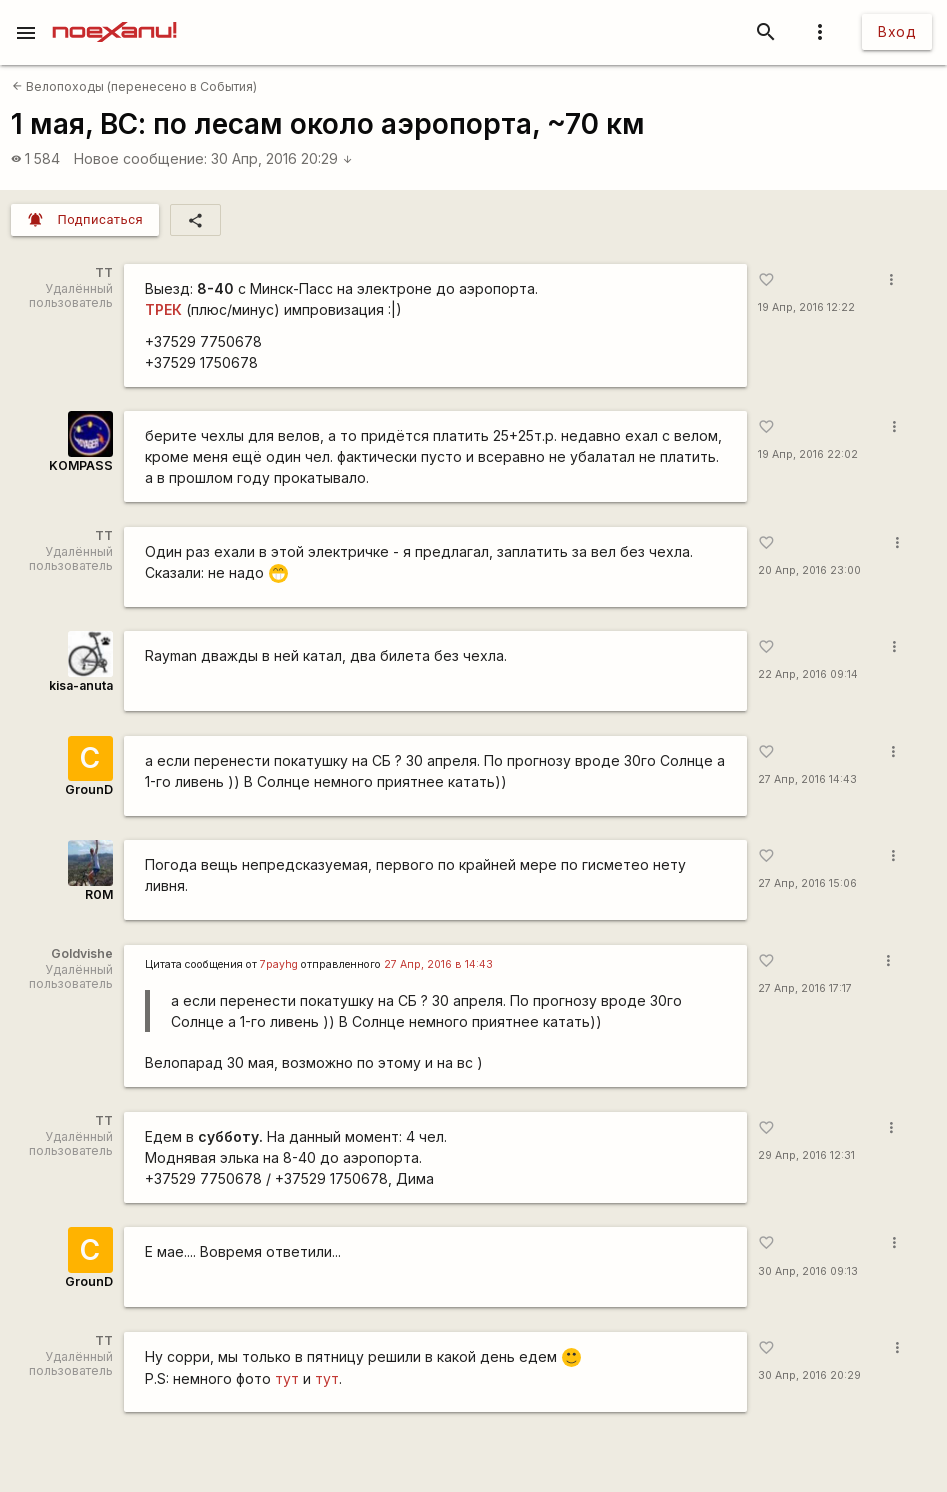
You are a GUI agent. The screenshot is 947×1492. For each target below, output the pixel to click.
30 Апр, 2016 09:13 (808, 1271)
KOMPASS (81, 465)
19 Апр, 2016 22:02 (808, 454)
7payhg (279, 964)
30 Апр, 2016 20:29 (282, 158)
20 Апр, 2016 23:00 (809, 570)
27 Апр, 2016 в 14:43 (438, 964)
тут (287, 1378)
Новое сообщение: (140, 158)
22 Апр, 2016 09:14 (808, 674)
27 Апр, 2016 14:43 (807, 779)
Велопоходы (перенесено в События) (134, 86)
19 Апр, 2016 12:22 (806, 307)
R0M (99, 894)
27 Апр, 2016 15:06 (807, 883)
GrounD (89, 789)
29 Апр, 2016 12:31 (806, 1155)
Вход (897, 31)
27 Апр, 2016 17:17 (805, 988)
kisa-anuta (81, 685)
